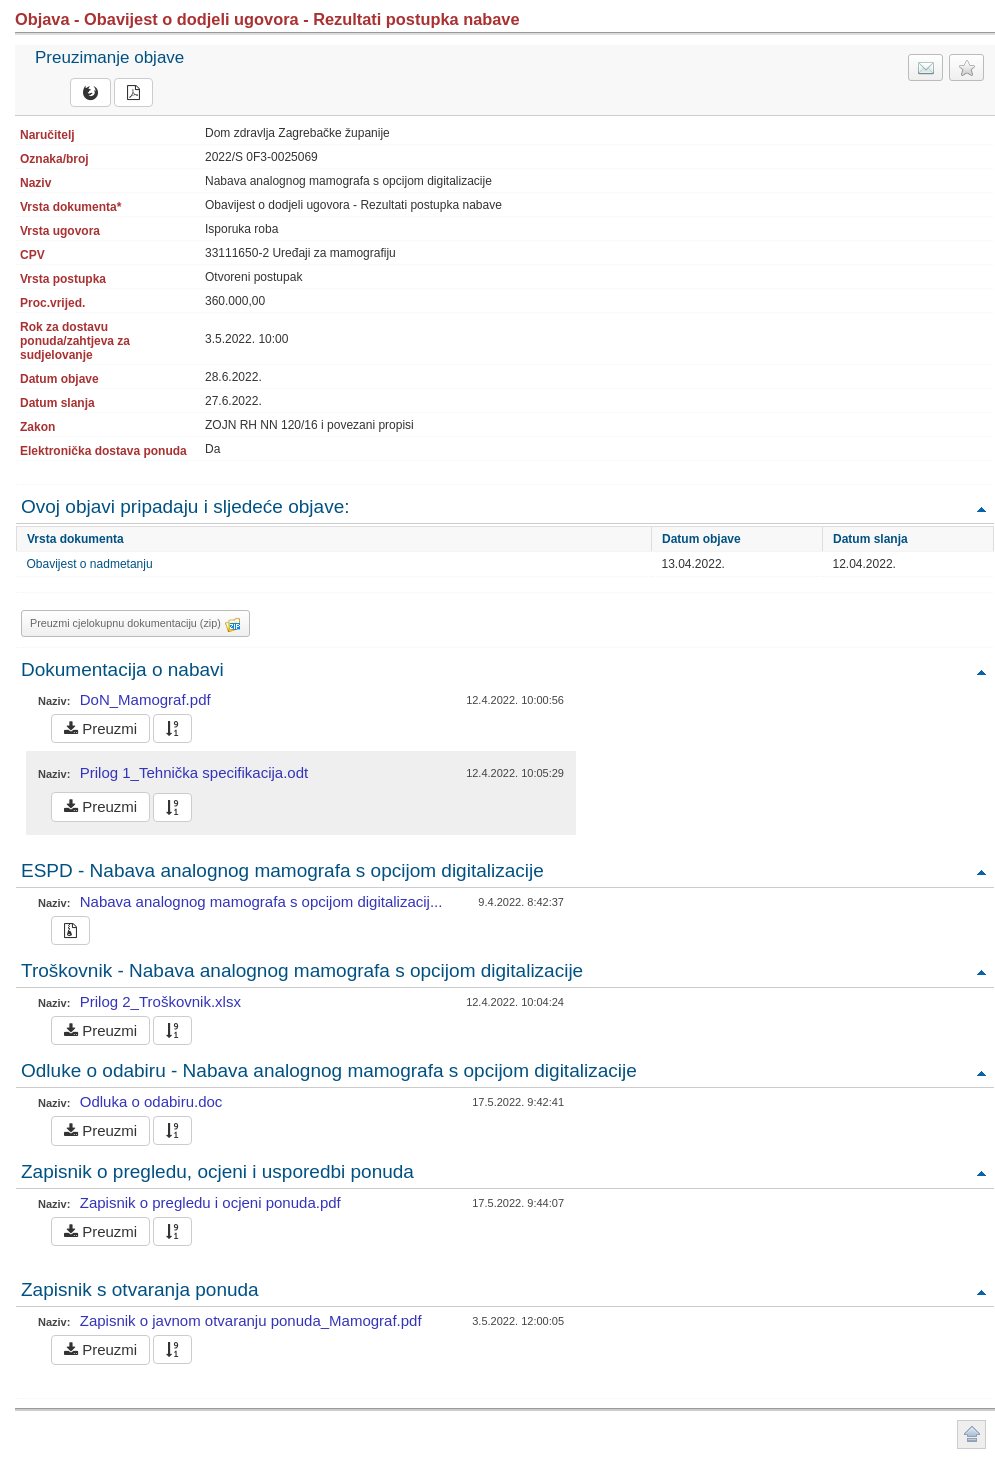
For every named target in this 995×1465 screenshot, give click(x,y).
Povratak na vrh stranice (971, 1434)
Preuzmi (100, 728)
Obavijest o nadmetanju (90, 564)
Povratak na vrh (981, 508)
